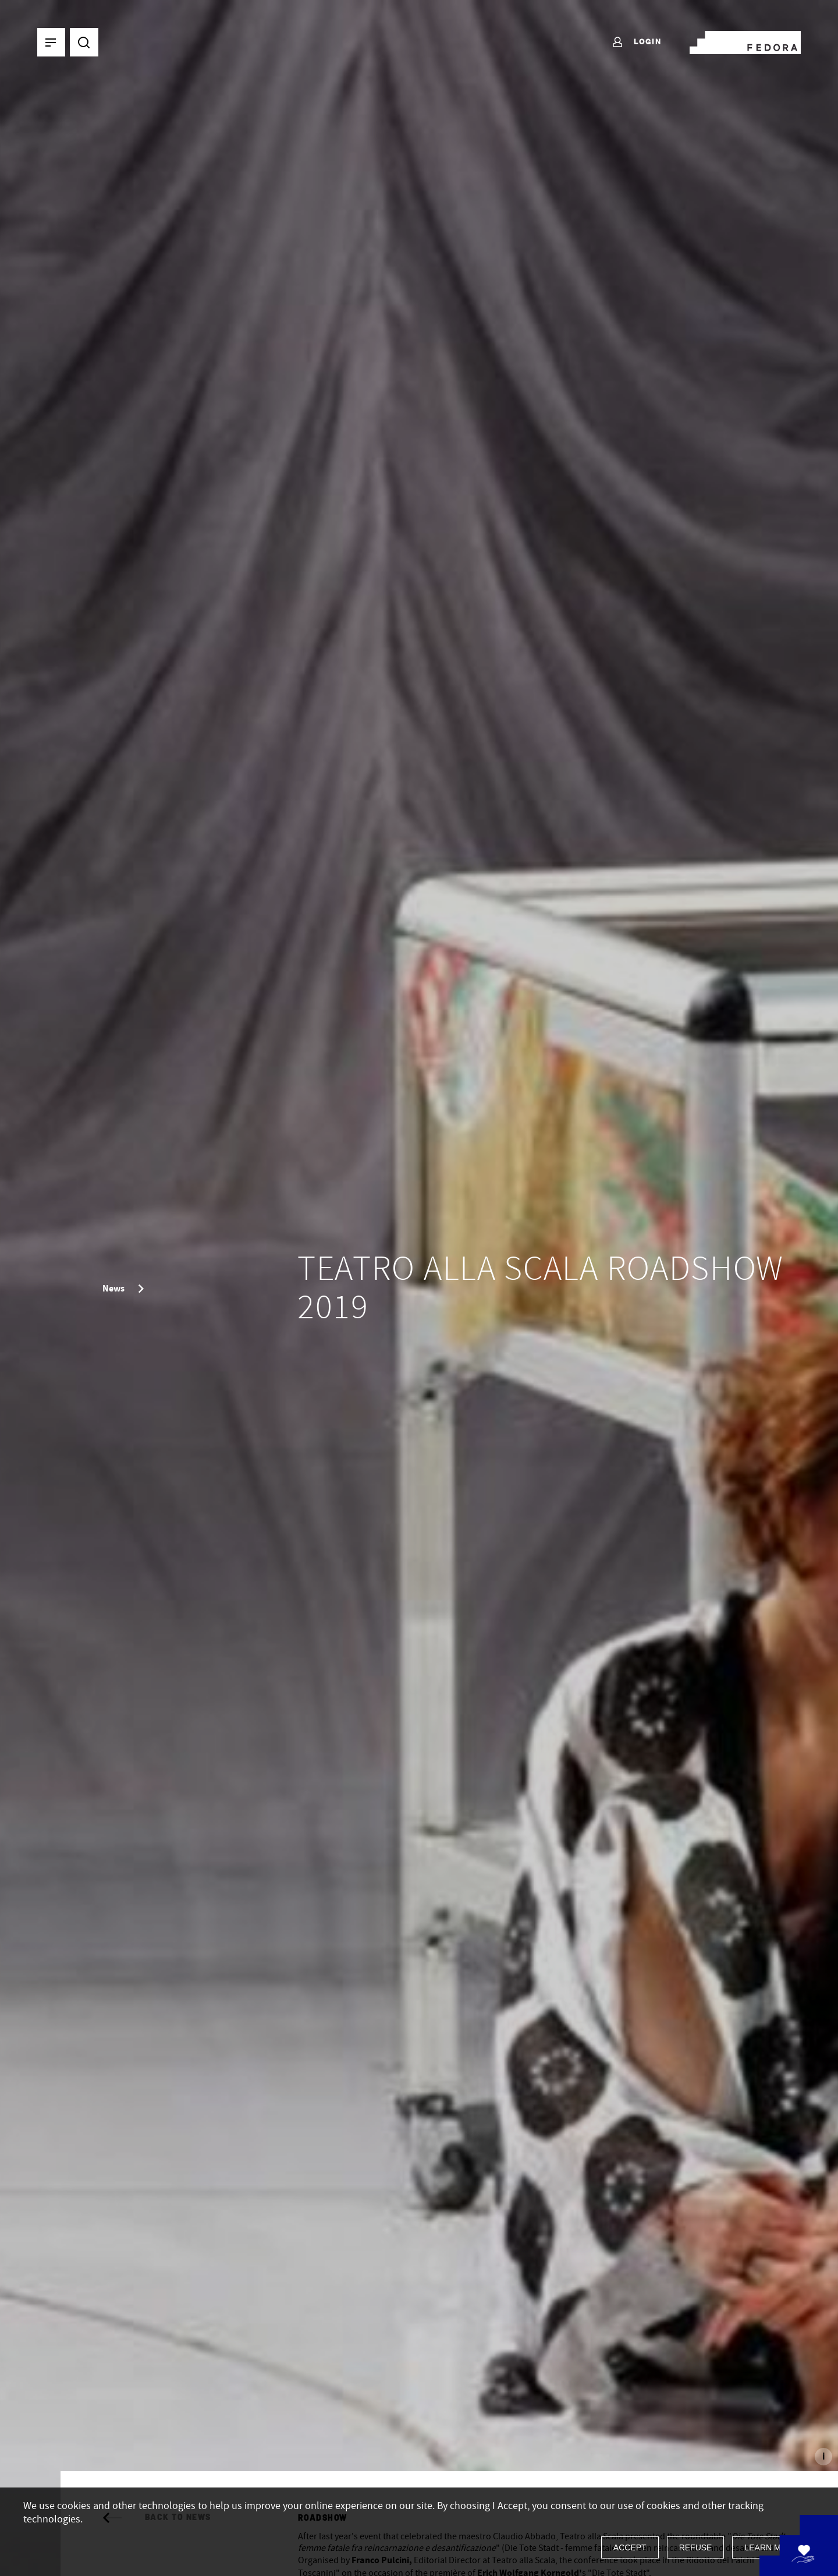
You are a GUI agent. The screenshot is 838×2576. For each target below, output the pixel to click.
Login (636, 42)
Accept (630, 2547)
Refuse (695, 2547)
